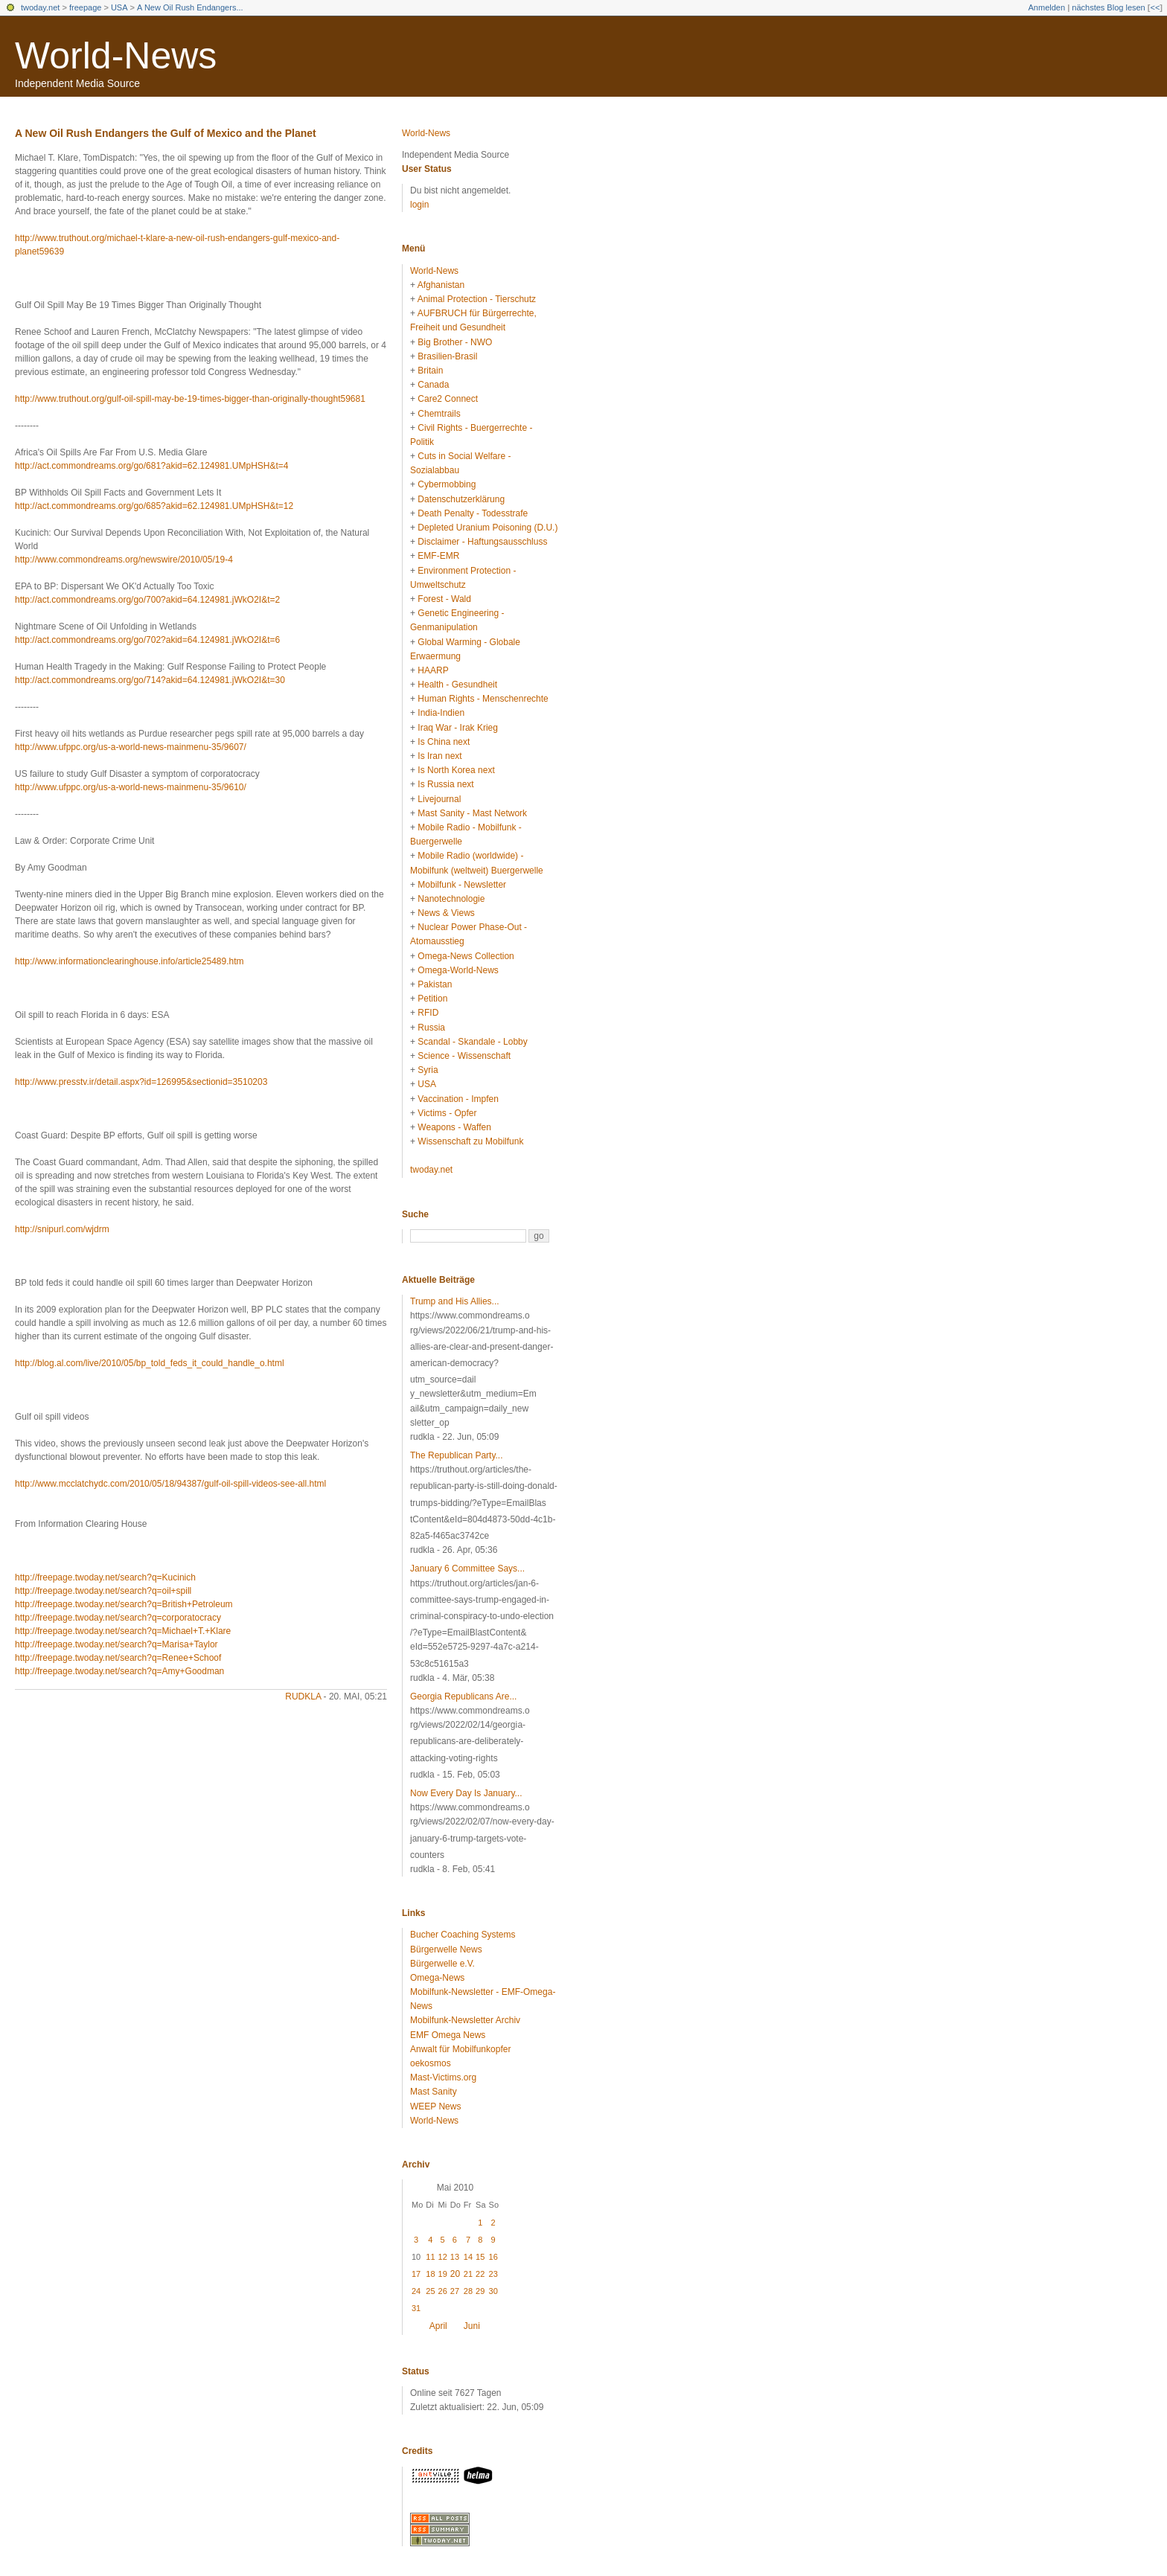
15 (480, 2256)
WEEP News (435, 2106)
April (438, 2326)
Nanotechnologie (451, 899)
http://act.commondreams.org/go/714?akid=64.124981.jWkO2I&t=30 (150, 680)
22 (480, 2273)
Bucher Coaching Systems (462, 1934)
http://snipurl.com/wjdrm (62, 1229)
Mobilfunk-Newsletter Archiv (465, 2020)
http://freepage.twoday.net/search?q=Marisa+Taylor (116, 1644)
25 (430, 2291)
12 (442, 2256)
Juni (472, 2326)
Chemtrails (439, 413)
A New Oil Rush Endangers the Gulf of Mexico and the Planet (165, 133)
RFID (428, 1012)
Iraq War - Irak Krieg (458, 728)
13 (454, 2256)
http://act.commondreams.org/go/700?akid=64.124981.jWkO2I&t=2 (147, 600)
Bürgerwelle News (446, 1949)
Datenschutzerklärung (461, 499)
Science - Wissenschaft (464, 1056)
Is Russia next (445, 784)
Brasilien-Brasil (447, 356)
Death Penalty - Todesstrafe (473, 513)
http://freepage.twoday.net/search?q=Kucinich (105, 1577)
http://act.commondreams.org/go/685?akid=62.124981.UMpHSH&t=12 (154, 506)
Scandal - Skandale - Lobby (472, 1042)
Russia (431, 1027)
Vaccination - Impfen (458, 1099)
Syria (428, 1070)
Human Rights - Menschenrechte (483, 698)
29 (480, 2291)
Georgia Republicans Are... (463, 1696)
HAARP (433, 670)
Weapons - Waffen (454, 1127)
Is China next (444, 742)
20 (455, 2274)
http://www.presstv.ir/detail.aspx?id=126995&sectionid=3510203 (141, 1082)
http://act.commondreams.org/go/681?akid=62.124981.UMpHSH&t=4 (152, 466)
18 (430, 2273)
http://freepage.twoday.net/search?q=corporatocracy (118, 1617)
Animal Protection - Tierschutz (477, 299)
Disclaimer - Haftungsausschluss (482, 541)
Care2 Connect (448, 399)
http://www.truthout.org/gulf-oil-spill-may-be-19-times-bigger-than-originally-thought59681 (190, 399)
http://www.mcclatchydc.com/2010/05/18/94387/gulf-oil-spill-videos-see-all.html (170, 1483)
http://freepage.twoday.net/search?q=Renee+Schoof (118, 1658)
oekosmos (430, 2063)
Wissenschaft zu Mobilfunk (470, 1141)
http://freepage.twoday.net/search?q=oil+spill (103, 1591)
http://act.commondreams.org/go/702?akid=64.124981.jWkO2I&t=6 (147, 640)
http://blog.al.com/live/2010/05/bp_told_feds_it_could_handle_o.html (149, 1363)
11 (430, 2256)
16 (493, 2256)
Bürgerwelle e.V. (442, 1963)
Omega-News (437, 1978)
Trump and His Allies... (454, 1301)
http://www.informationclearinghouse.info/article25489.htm (129, 961)
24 (416, 2291)
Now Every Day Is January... (466, 1793)
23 (493, 2273)
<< (1155, 7)
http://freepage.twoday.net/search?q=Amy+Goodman (119, 1671)
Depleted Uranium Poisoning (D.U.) (487, 527)
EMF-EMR (438, 556)
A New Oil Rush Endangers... (190, 7)
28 (468, 2291)
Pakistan (435, 984)
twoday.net (40, 7)
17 (416, 2273)
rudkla (303, 1696)
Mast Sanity (433, 2091)
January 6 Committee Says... (467, 1568)
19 (442, 2273)
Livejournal (439, 799)
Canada (433, 384)
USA (119, 7)
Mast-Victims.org (443, 2077)
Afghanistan (441, 285)
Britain (430, 370)
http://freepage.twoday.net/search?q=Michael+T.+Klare (123, 1631)
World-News (116, 56)
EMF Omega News (447, 2035)
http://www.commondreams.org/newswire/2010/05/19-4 (124, 559)
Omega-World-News (458, 970)
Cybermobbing (447, 484)
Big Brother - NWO (455, 342)
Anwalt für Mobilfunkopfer (460, 2049)
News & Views (446, 913)
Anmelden (1047, 7)
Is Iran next (439, 756)
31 (416, 2308)
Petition (432, 998)
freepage (85, 7)
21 (468, 2273)
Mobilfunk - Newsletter (462, 885)
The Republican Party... (456, 1455)
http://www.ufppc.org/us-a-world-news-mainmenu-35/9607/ (130, 747)
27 (454, 2291)
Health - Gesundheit (457, 684)
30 (493, 2291)
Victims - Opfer (447, 1113)
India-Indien (441, 713)
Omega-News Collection (466, 956)
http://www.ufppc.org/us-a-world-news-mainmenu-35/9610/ (130, 787)
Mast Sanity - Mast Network (472, 813)
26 (442, 2291)
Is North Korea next (456, 770)
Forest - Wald (444, 599)
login (419, 204)
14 (468, 2256)
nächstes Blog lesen (1108, 7)
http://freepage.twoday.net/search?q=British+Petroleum (124, 1604)
